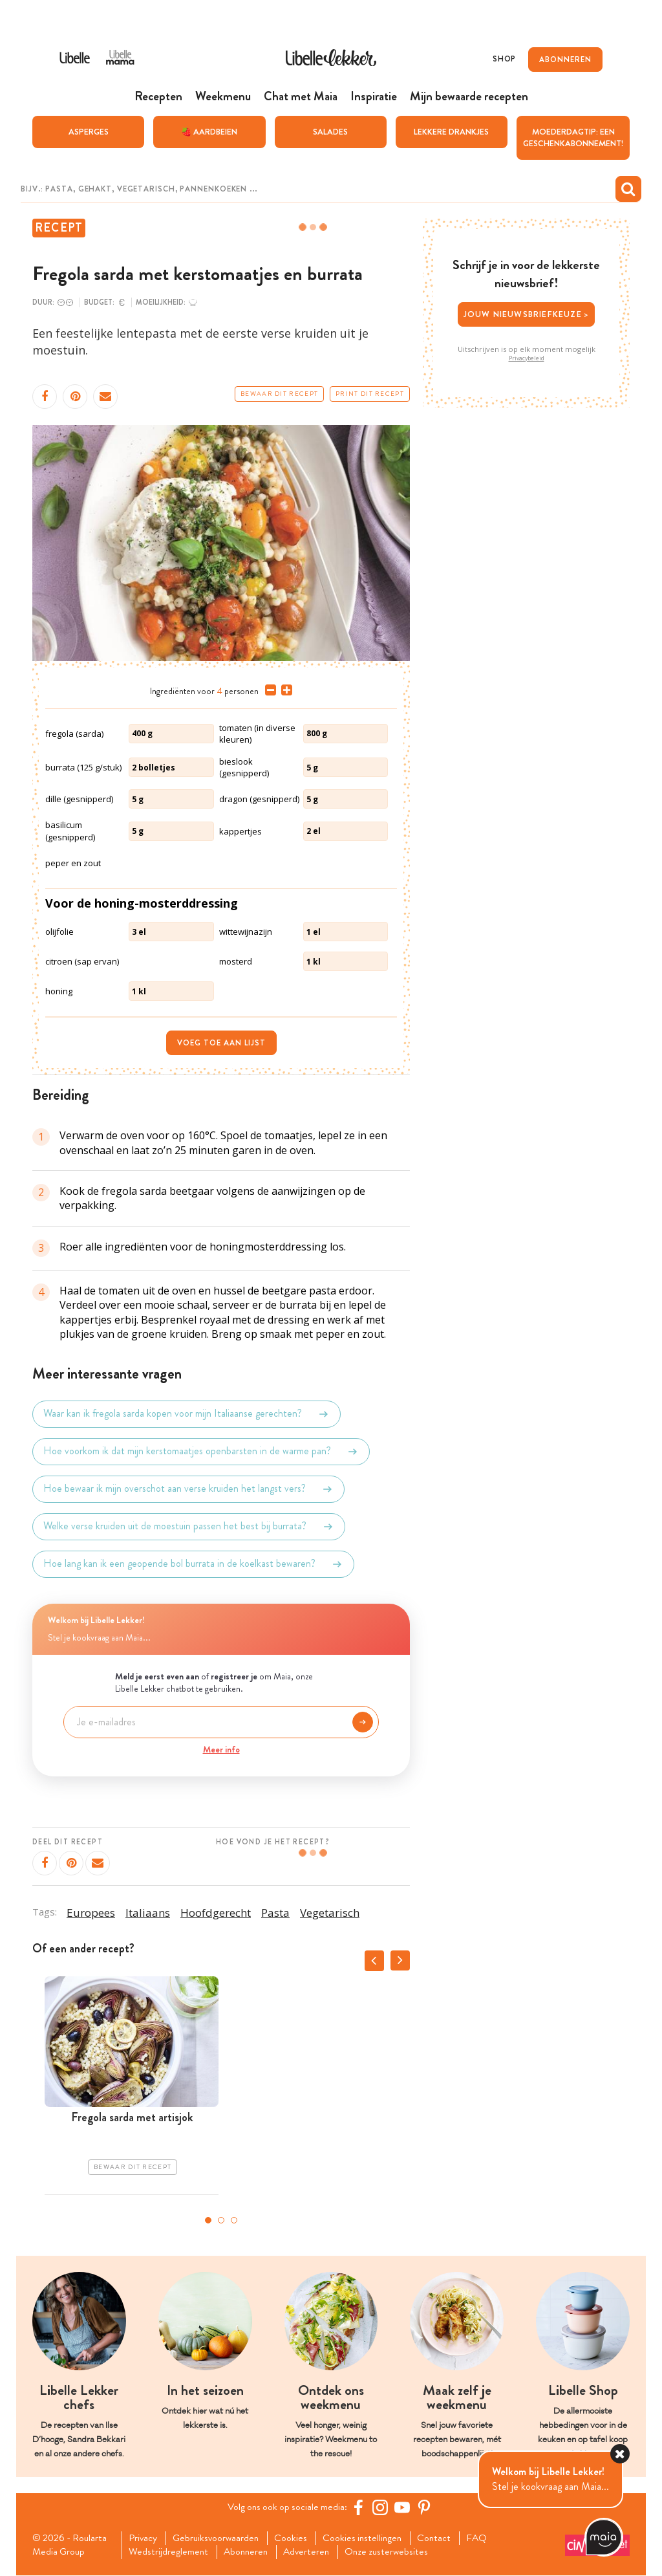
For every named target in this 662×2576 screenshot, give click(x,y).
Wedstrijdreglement (171, 2553)
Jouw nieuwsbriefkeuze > (527, 314)
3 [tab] (234, 2220)
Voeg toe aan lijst (221, 1043)
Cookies (297, 2538)
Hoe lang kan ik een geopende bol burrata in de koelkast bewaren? (193, 1563)
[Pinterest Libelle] (426, 2507)
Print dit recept (370, 393)
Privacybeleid (526, 358)
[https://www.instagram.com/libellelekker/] (382, 2507)
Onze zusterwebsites (396, 2553)
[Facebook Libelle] (360, 2507)
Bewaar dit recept (279, 393)
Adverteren (313, 2553)
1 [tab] (208, 2220)
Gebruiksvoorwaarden (220, 2538)
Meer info (221, 1749)
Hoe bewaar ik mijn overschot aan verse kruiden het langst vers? (188, 1488)
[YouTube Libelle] (404, 2507)
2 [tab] (221, 2220)
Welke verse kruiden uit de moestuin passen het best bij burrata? (188, 1526)
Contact (444, 2538)
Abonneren (250, 2553)
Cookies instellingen (370, 2538)
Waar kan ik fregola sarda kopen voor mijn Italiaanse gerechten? (186, 1413)
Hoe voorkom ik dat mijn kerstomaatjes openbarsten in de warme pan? (201, 1451)
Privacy (145, 2538)
